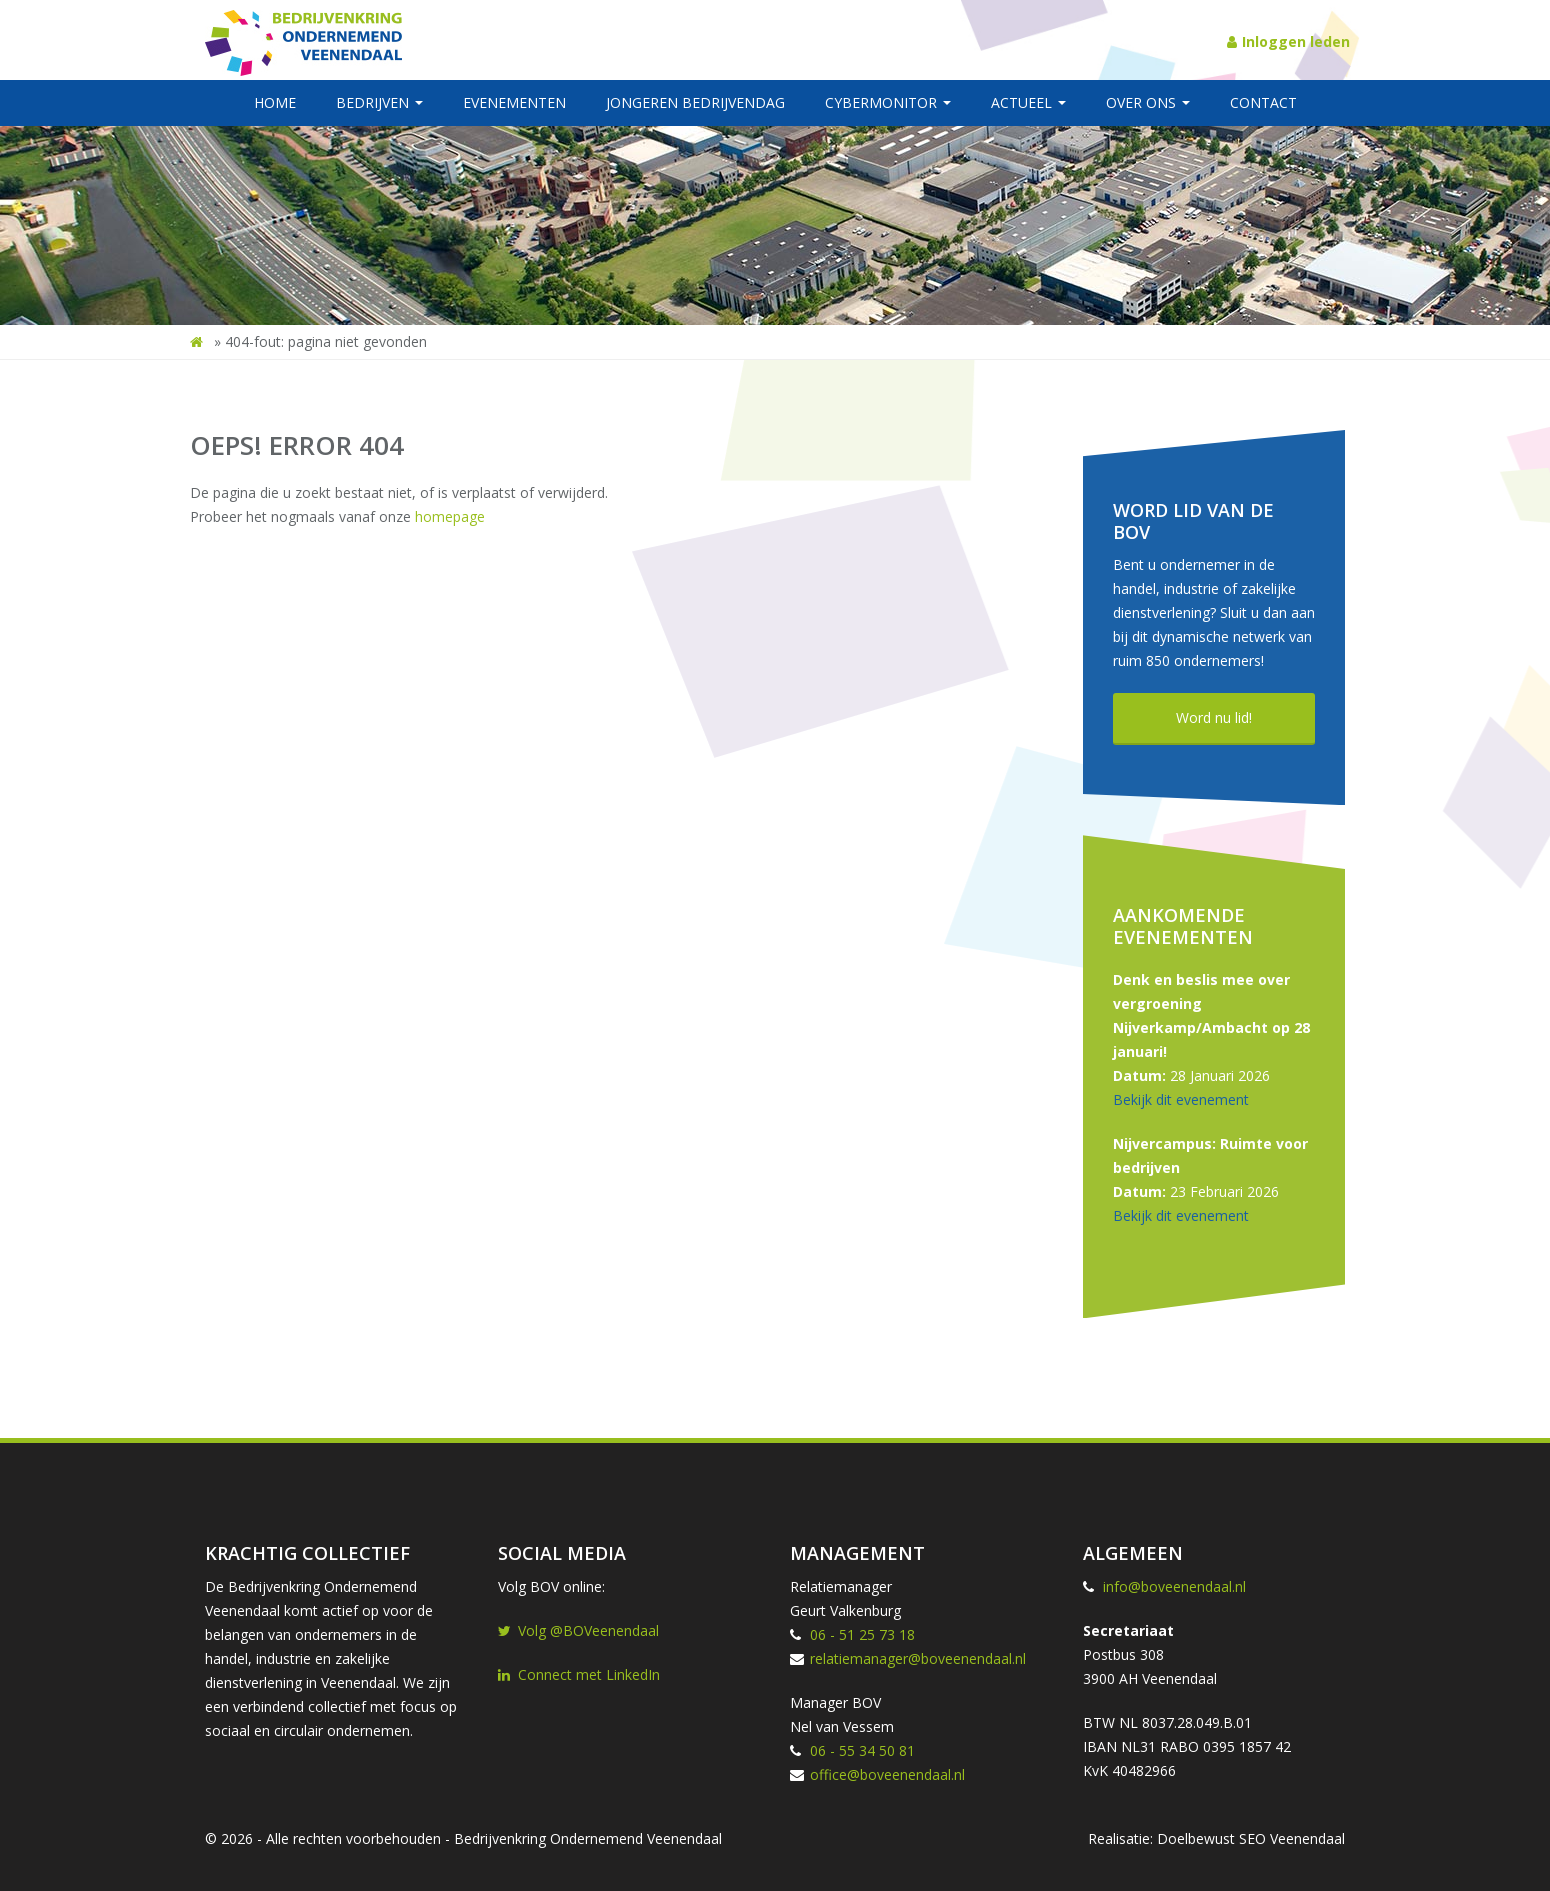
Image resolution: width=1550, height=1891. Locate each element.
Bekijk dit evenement (1181, 1099)
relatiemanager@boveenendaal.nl (918, 1658)
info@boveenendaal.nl (1174, 1586)
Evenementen (514, 102)
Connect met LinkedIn (579, 1674)
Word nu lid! (1214, 717)
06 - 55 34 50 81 (862, 1750)
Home (275, 102)
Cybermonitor (888, 102)
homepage (450, 516)
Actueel (1028, 102)
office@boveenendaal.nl (887, 1774)
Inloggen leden (1288, 41)
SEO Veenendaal (1292, 1838)
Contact (1263, 102)
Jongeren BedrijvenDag (695, 102)
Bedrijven (379, 102)
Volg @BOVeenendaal (578, 1630)
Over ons (1148, 102)
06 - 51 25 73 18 (862, 1634)
